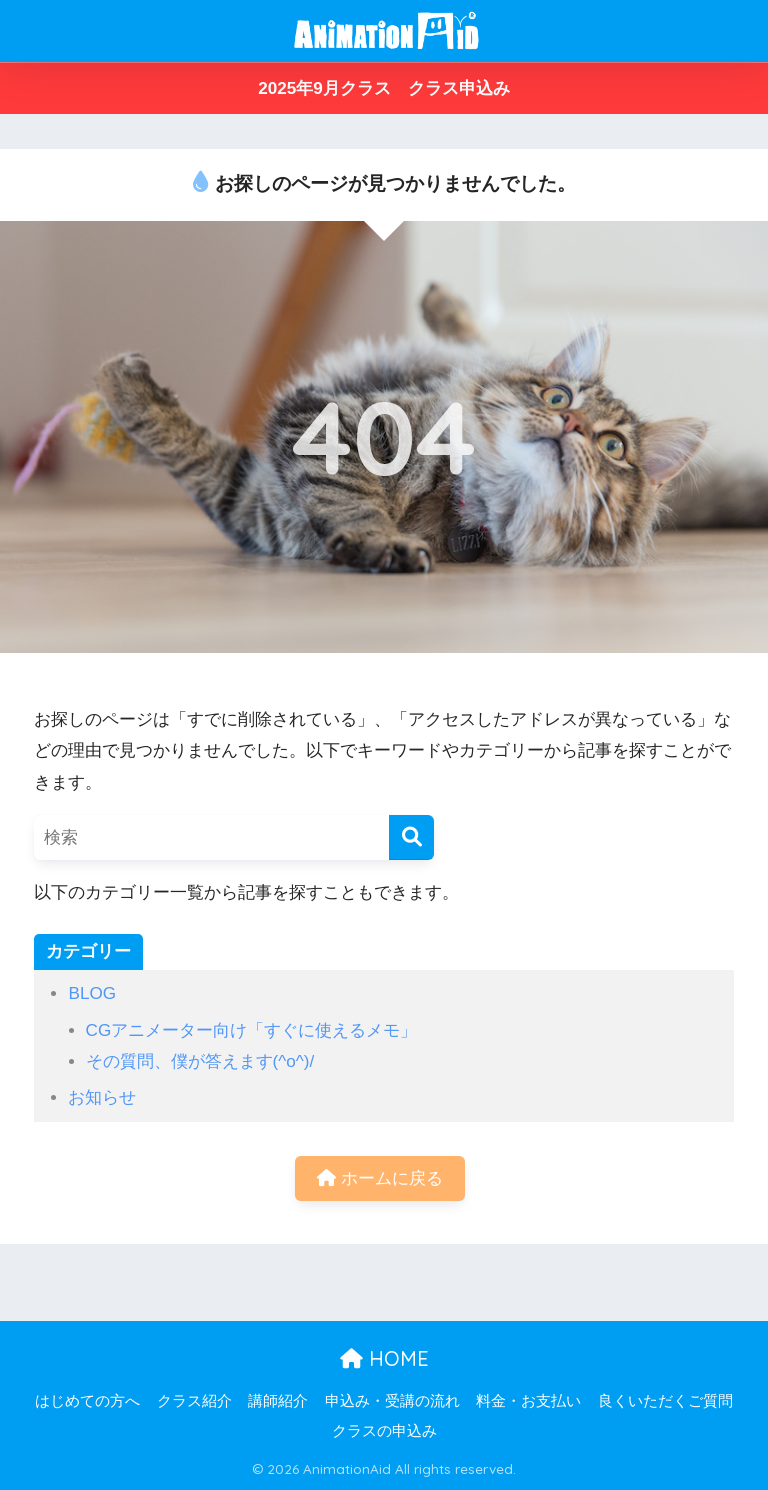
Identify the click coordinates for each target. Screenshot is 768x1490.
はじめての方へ (87, 1401)
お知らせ (102, 1097)
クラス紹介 (194, 1401)
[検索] (411, 837)
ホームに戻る (380, 1178)
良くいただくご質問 (665, 1401)
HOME (384, 1358)
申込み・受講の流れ (392, 1401)
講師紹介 (278, 1401)
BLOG (92, 993)
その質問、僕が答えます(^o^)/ (200, 1061)
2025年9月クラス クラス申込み (384, 88)
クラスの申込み (384, 1431)
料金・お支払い (528, 1401)
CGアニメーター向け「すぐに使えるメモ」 (252, 1030)
